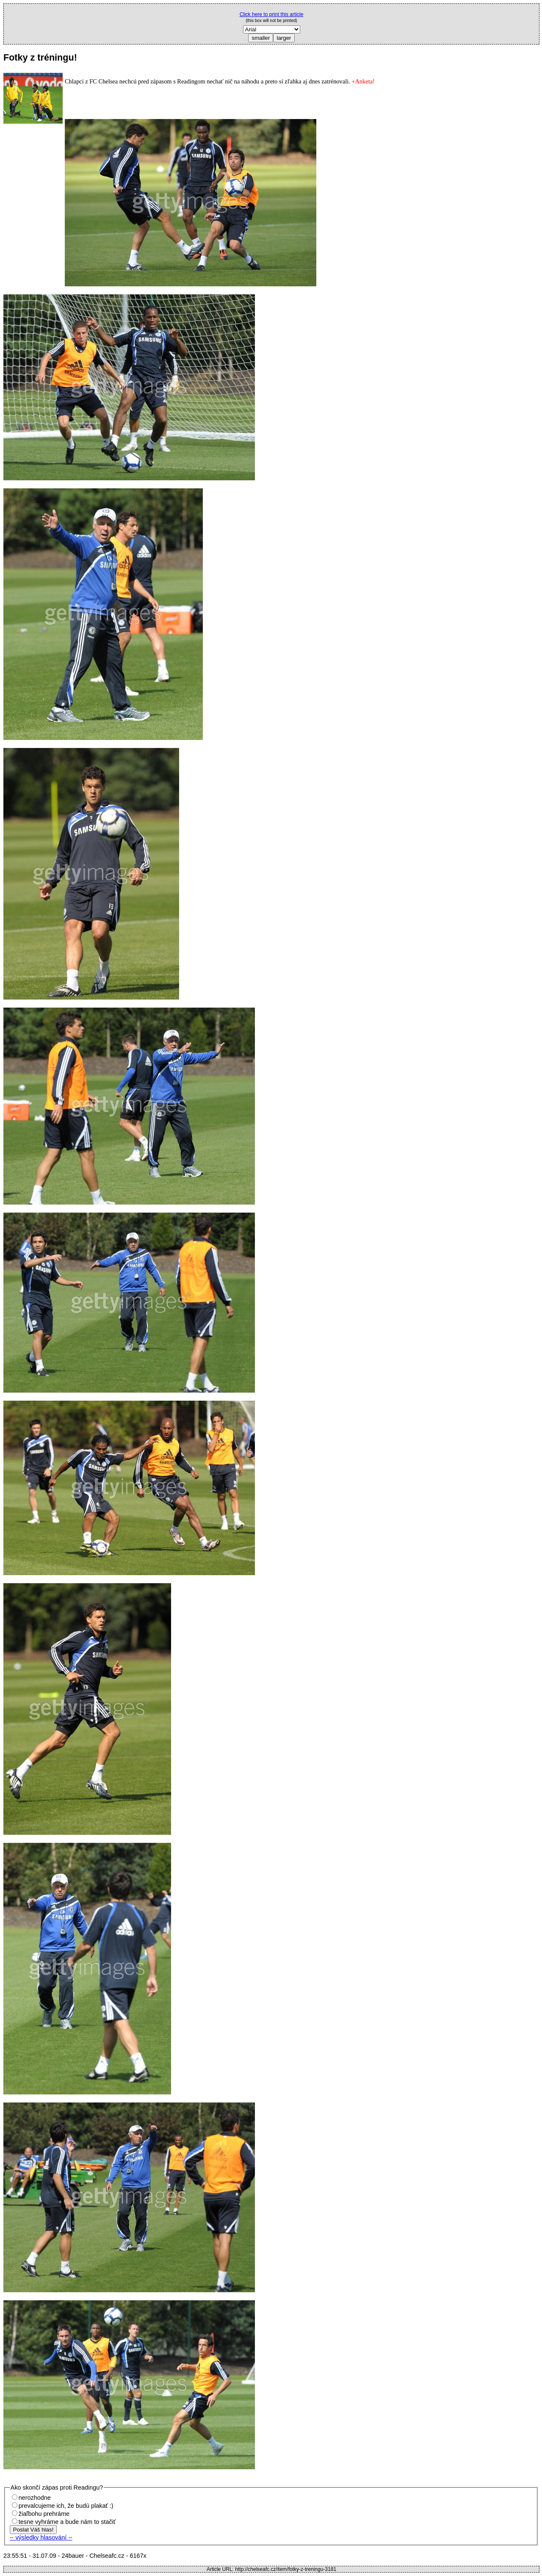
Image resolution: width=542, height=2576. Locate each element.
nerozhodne (35, 2497)
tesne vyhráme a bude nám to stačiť (67, 2521)
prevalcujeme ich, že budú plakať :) (66, 2505)
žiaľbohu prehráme (44, 2513)
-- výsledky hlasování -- (41, 2537)
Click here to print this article (272, 14)
